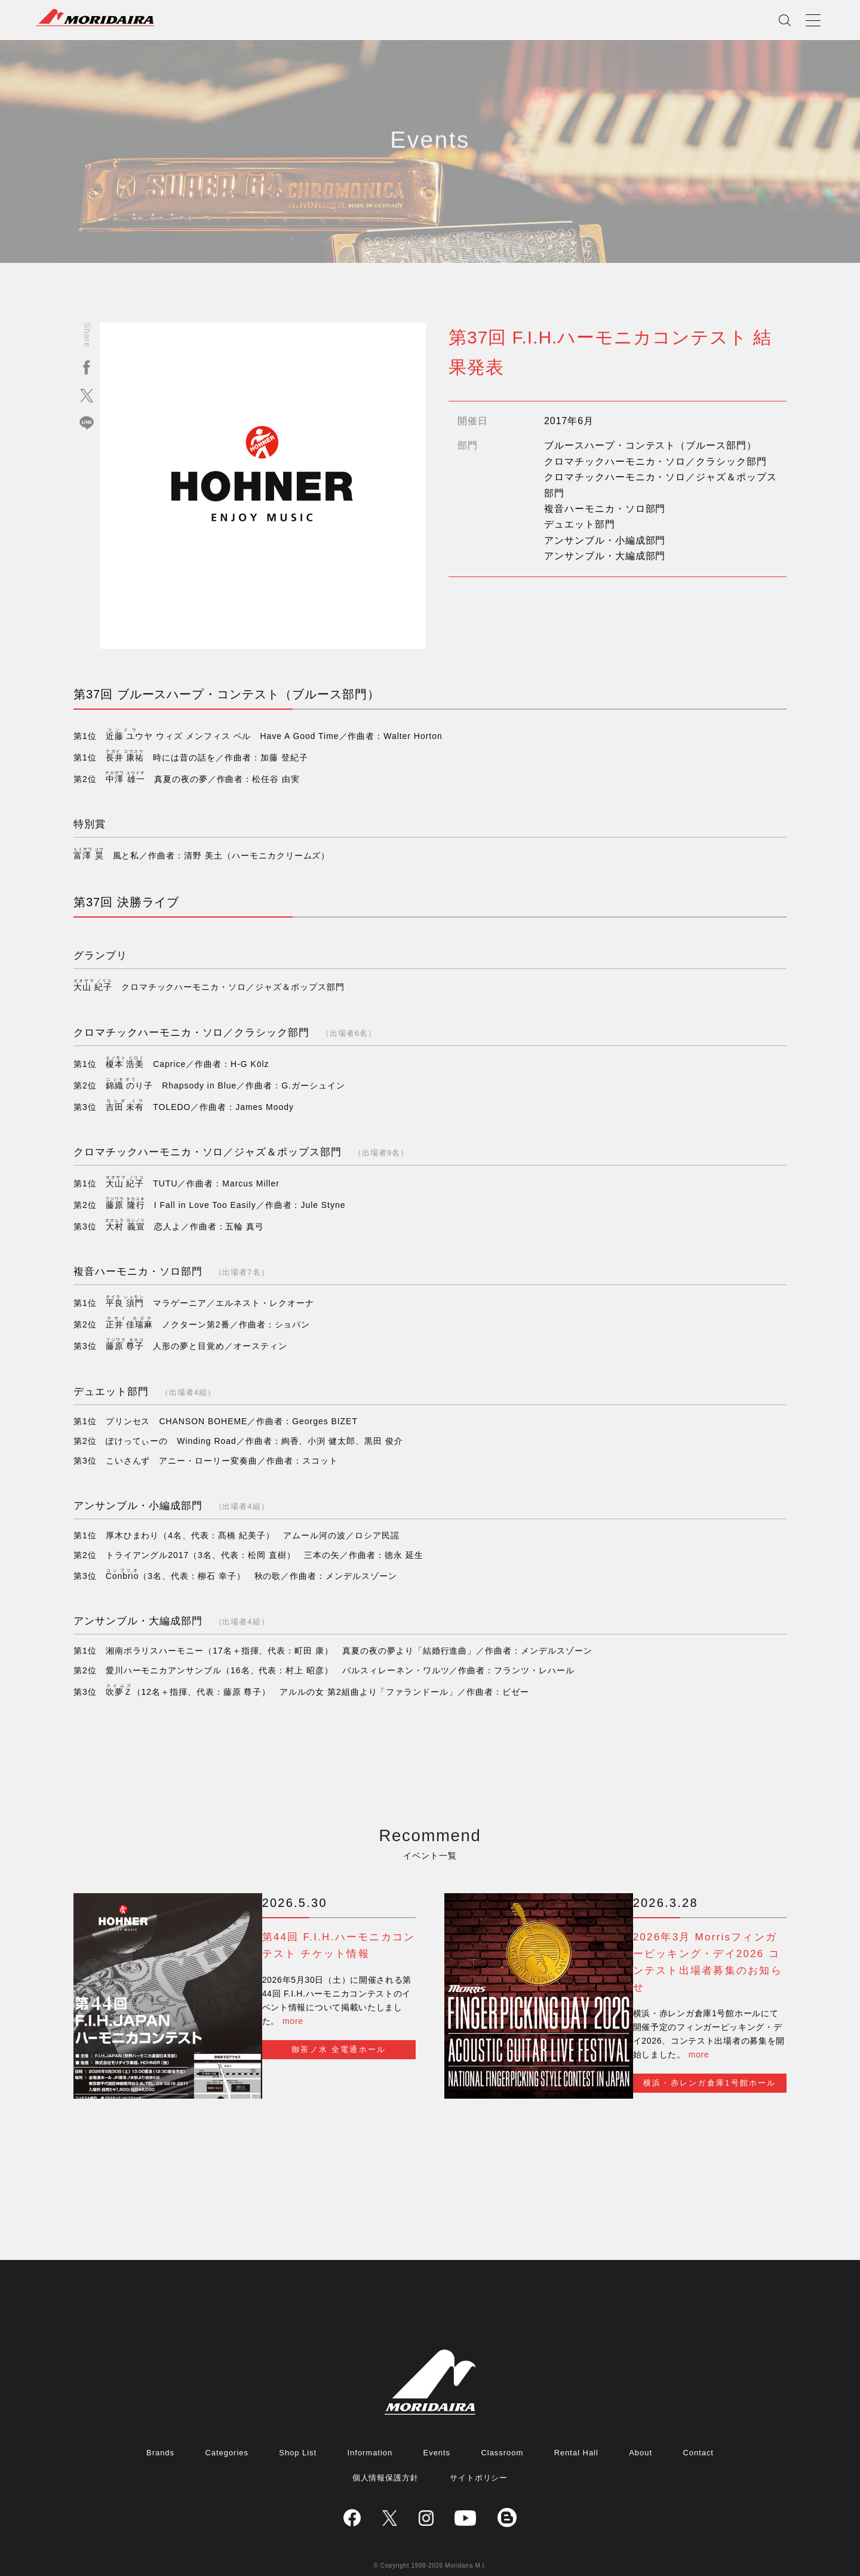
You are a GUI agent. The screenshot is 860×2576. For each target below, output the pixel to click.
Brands (160, 2431)
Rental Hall (576, 2431)
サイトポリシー (479, 2457)
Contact (698, 2431)
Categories (226, 2431)
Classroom (502, 2431)
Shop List (298, 2431)
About (640, 2431)
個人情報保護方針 (385, 2457)
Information (370, 2431)
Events (437, 2431)
